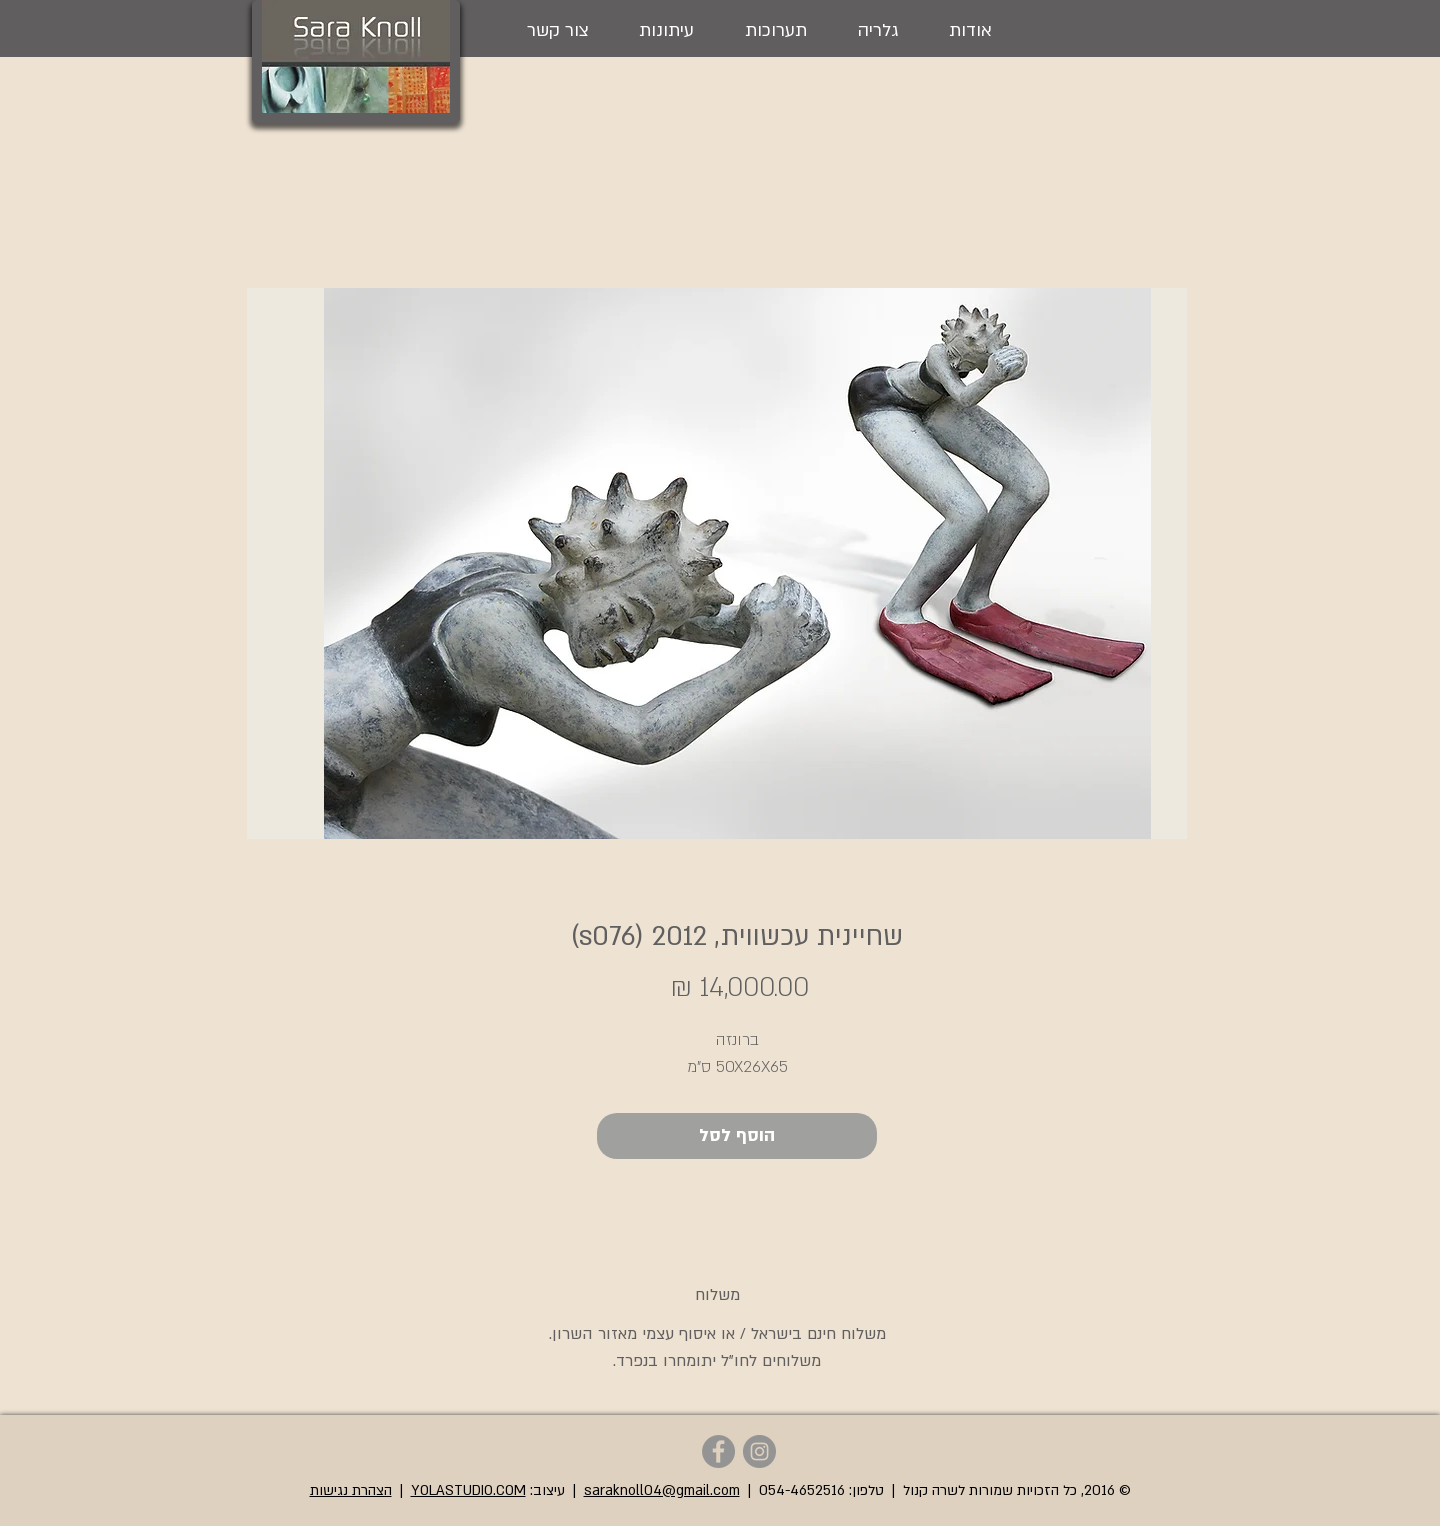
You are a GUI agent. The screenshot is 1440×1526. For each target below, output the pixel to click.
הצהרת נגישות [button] (351, 1490)
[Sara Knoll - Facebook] (718, 1451)
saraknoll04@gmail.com (662, 1490)
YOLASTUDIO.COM (468, 1490)
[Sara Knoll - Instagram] (759, 1451)
